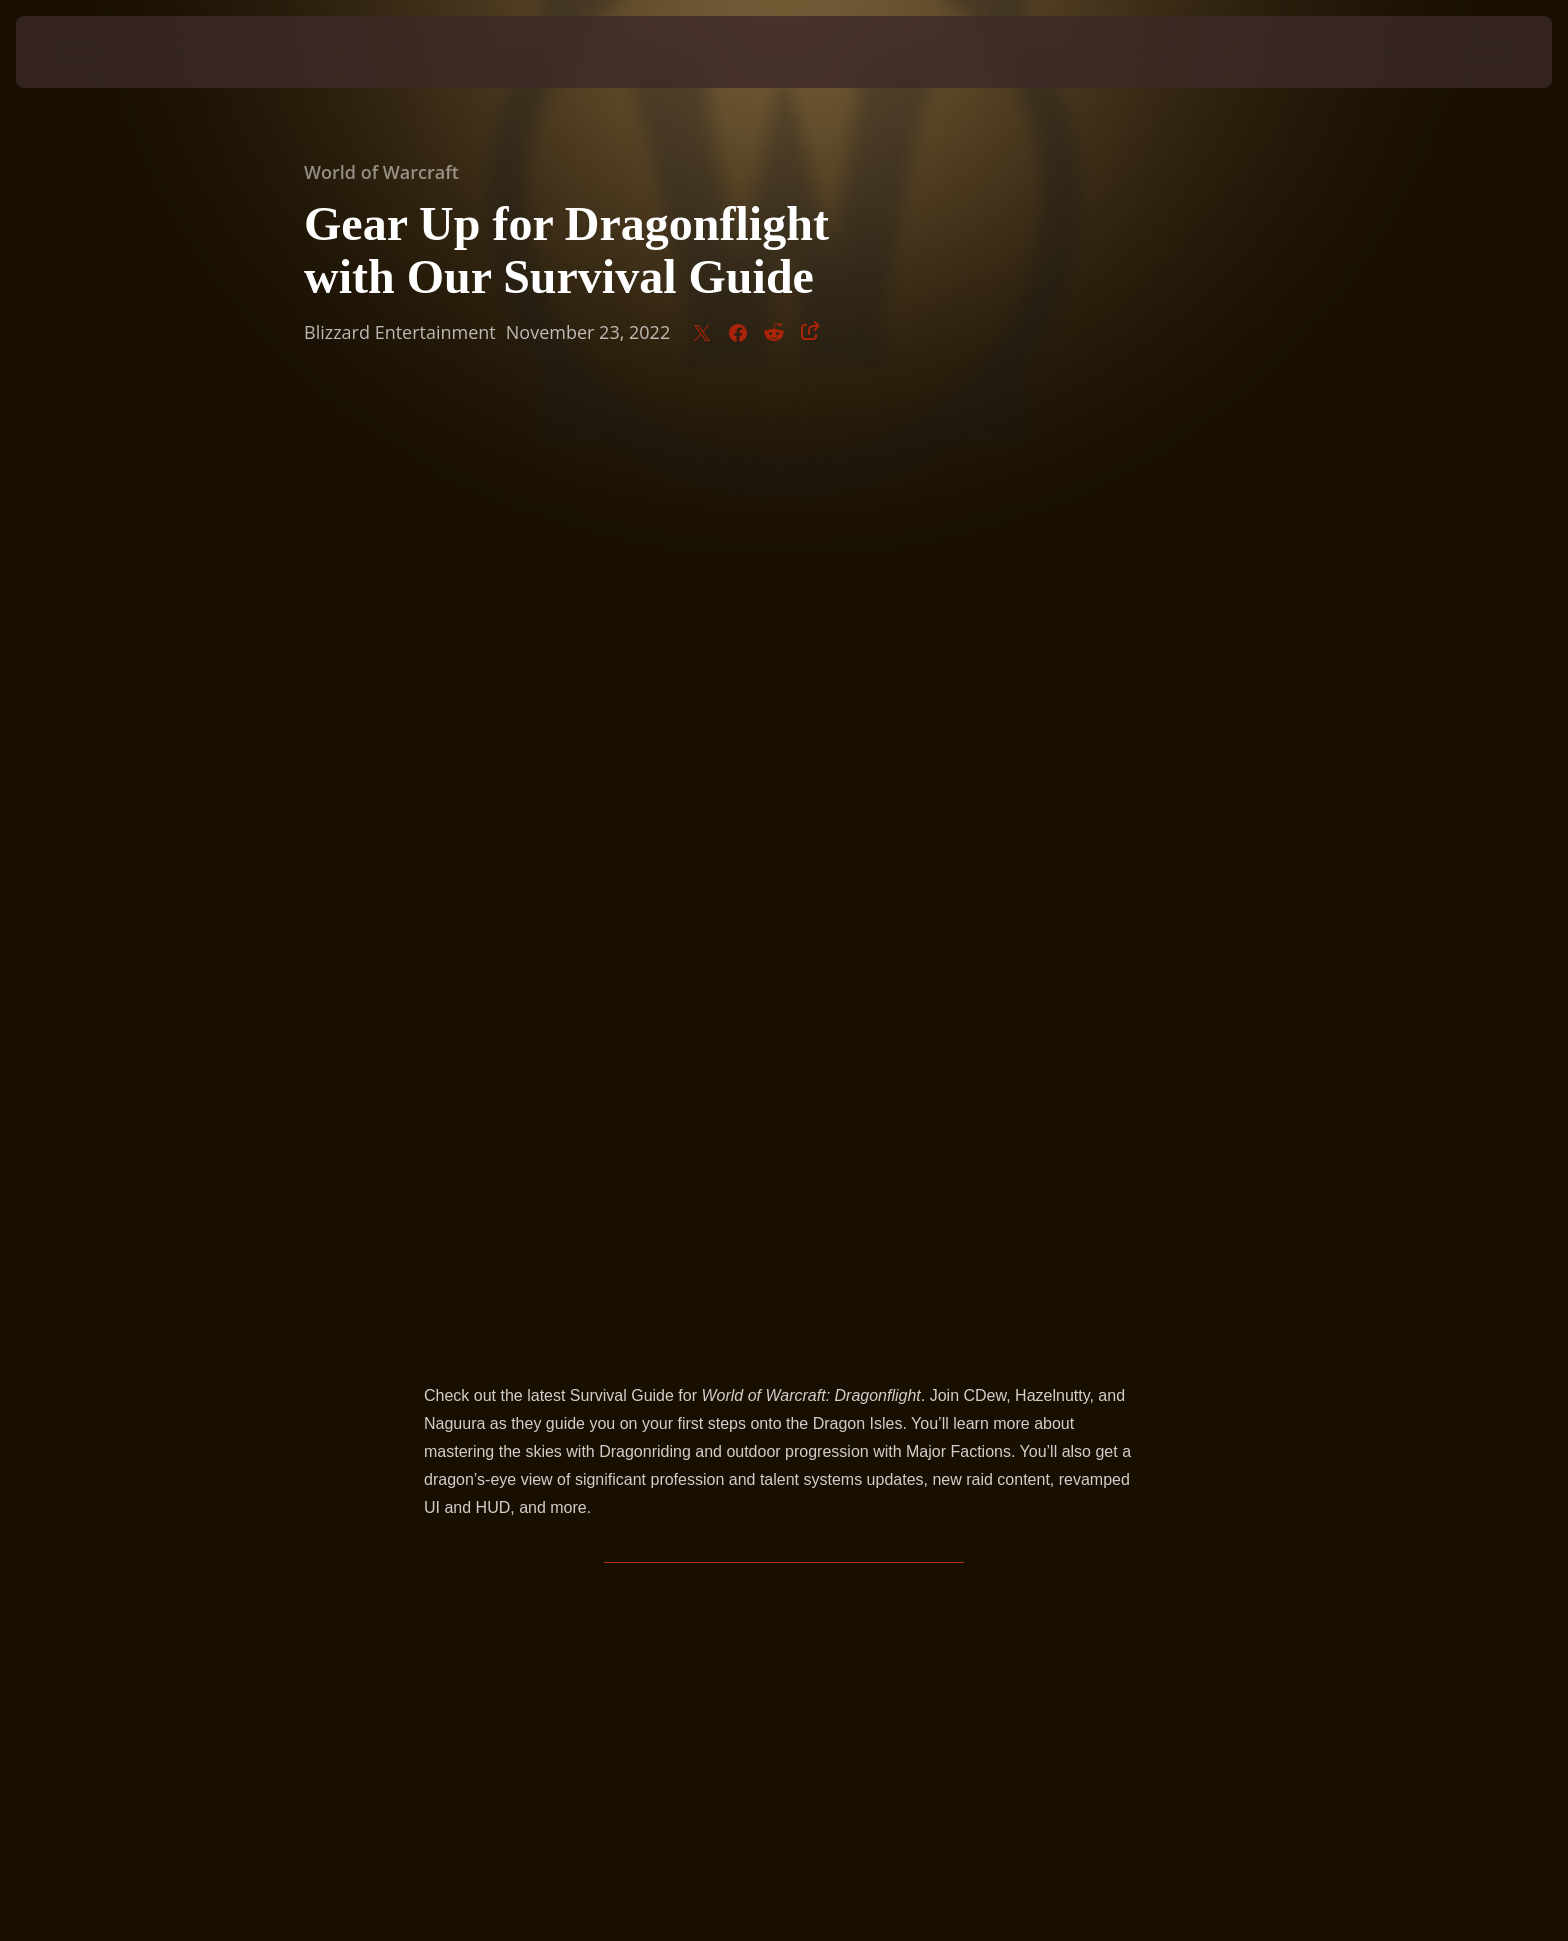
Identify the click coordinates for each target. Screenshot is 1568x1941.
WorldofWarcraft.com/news (519, 1188)
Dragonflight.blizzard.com (788, 1160)
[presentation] (90, 52)
